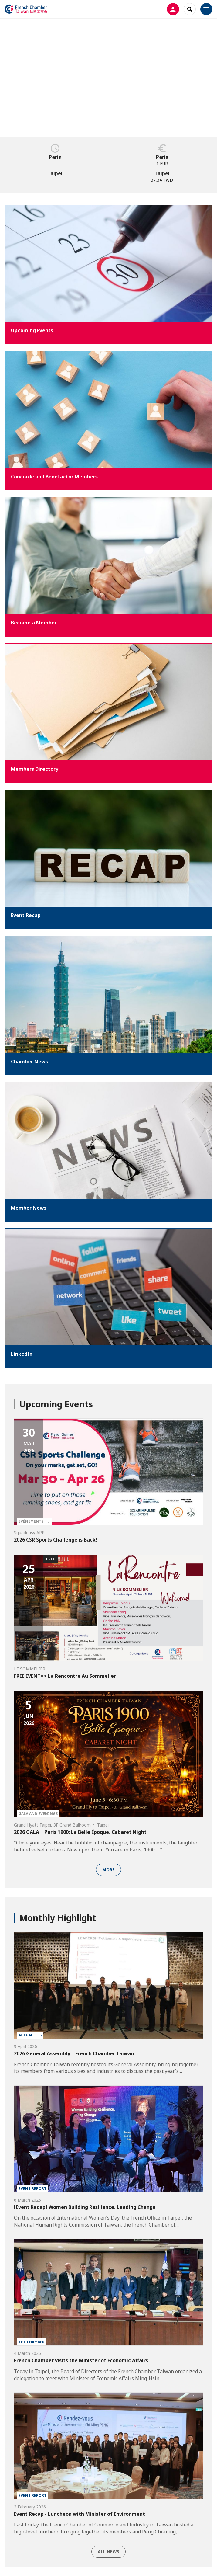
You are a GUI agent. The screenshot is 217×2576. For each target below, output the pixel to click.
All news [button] (108, 2551)
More (108, 1869)
